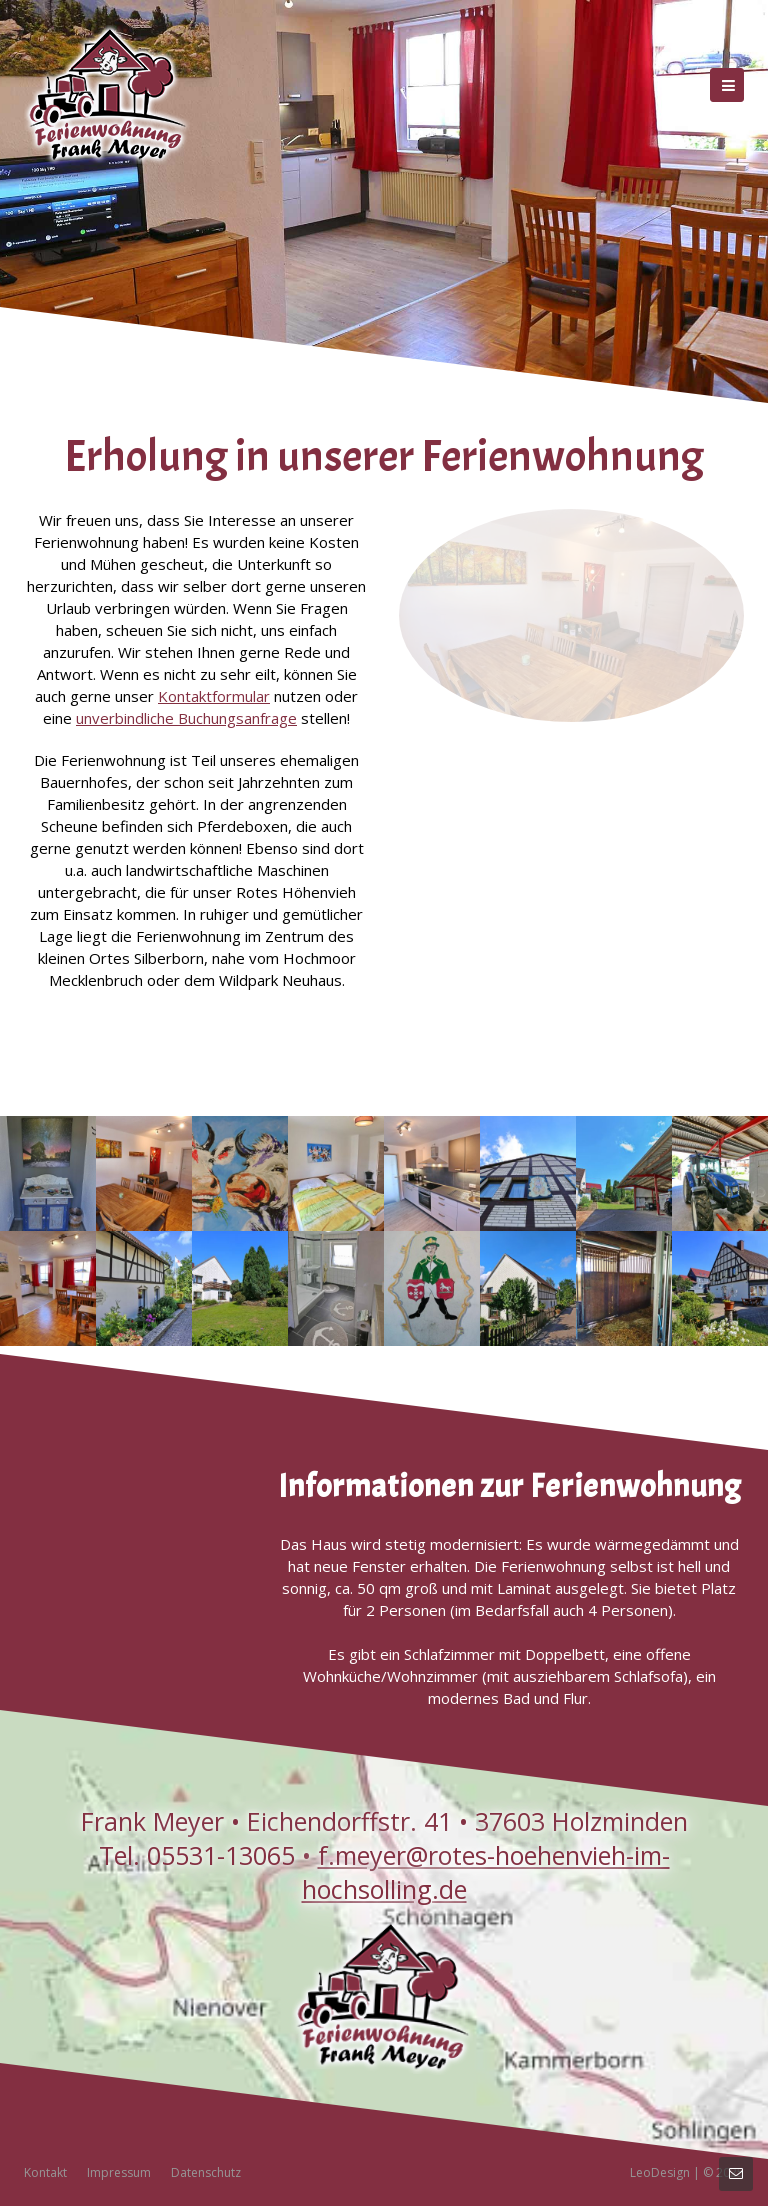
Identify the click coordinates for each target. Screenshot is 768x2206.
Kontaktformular (214, 696)
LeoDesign (660, 2172)
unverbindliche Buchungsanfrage (186, 718)
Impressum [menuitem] (119, 2172)
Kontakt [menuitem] (45, 2172)
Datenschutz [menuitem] (206, 2172)
